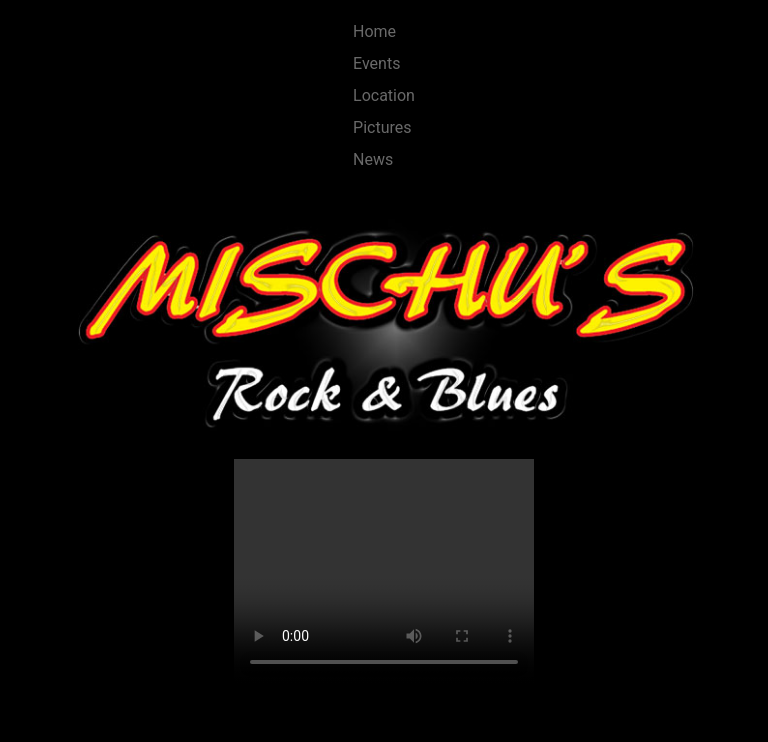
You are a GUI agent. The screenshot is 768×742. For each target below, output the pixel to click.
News (373, 159)
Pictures (382, 127)
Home (374, 31)
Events (376, 63)
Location (384, 95)
